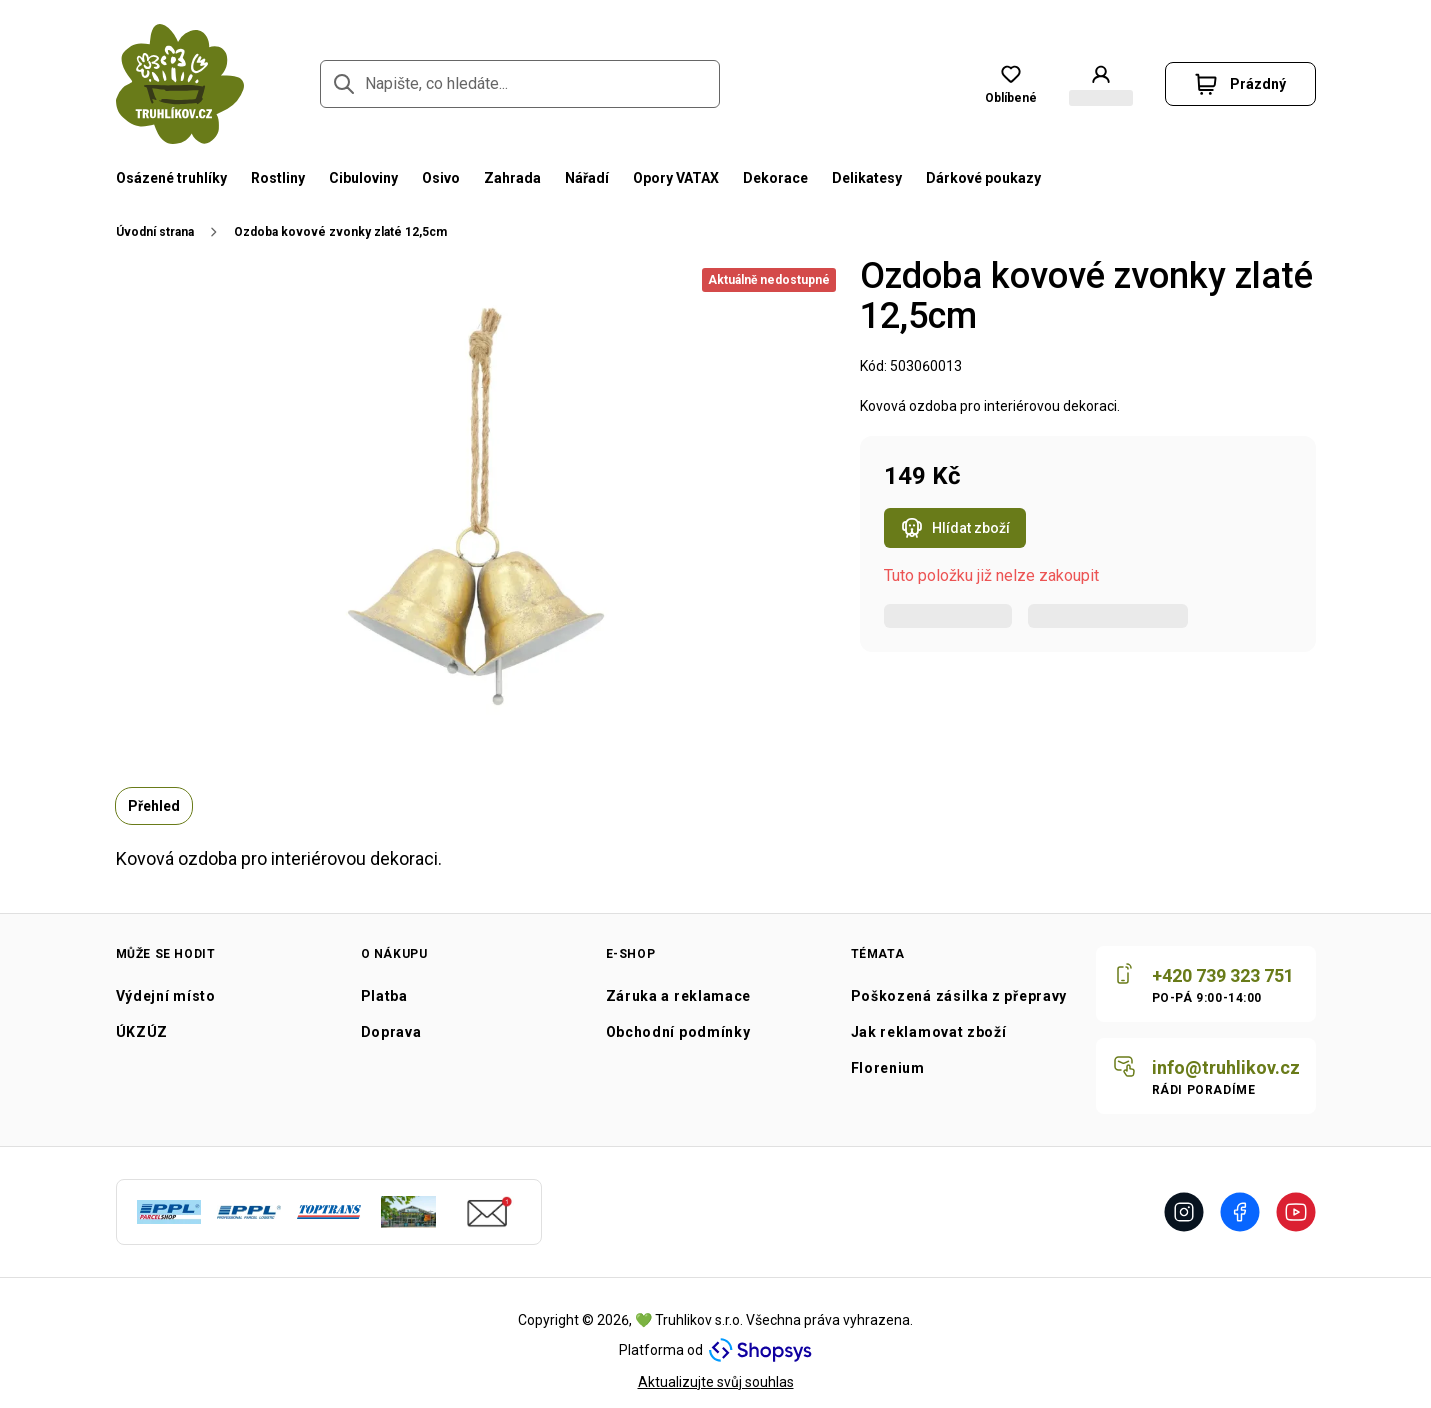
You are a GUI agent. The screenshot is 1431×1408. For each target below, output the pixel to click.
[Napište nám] (1206, 1076)
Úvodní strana (155, 232)
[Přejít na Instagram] (1184, 1212)
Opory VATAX (676, 178)
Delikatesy (867, 178)
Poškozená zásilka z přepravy (959, 996)
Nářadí (587, 178)
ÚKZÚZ (142, 1032)
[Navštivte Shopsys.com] (760, 1350)
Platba (384, 996)
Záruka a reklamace (679, 996)
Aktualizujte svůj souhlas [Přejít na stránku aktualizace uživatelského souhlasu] (716, 1382)
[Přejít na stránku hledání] (344, 84)
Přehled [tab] (154, 806)
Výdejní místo (166, 996)
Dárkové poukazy (983, 178)
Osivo (441, 178)
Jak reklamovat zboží (929, 1032)
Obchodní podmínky (678, 1032)
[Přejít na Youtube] (1296, 1212)
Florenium (888, 1068)
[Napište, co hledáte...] (520, 84)
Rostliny (278, 178)
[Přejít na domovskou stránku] (180, 84)
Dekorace (775, 178)
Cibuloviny (363, 178)
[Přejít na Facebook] (1240, 1212)
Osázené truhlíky (171, 178)
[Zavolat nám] (1206, 984)
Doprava (391, 1032)
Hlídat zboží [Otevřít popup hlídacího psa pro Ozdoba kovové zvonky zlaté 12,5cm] (955, 530)
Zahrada (512, 178)
